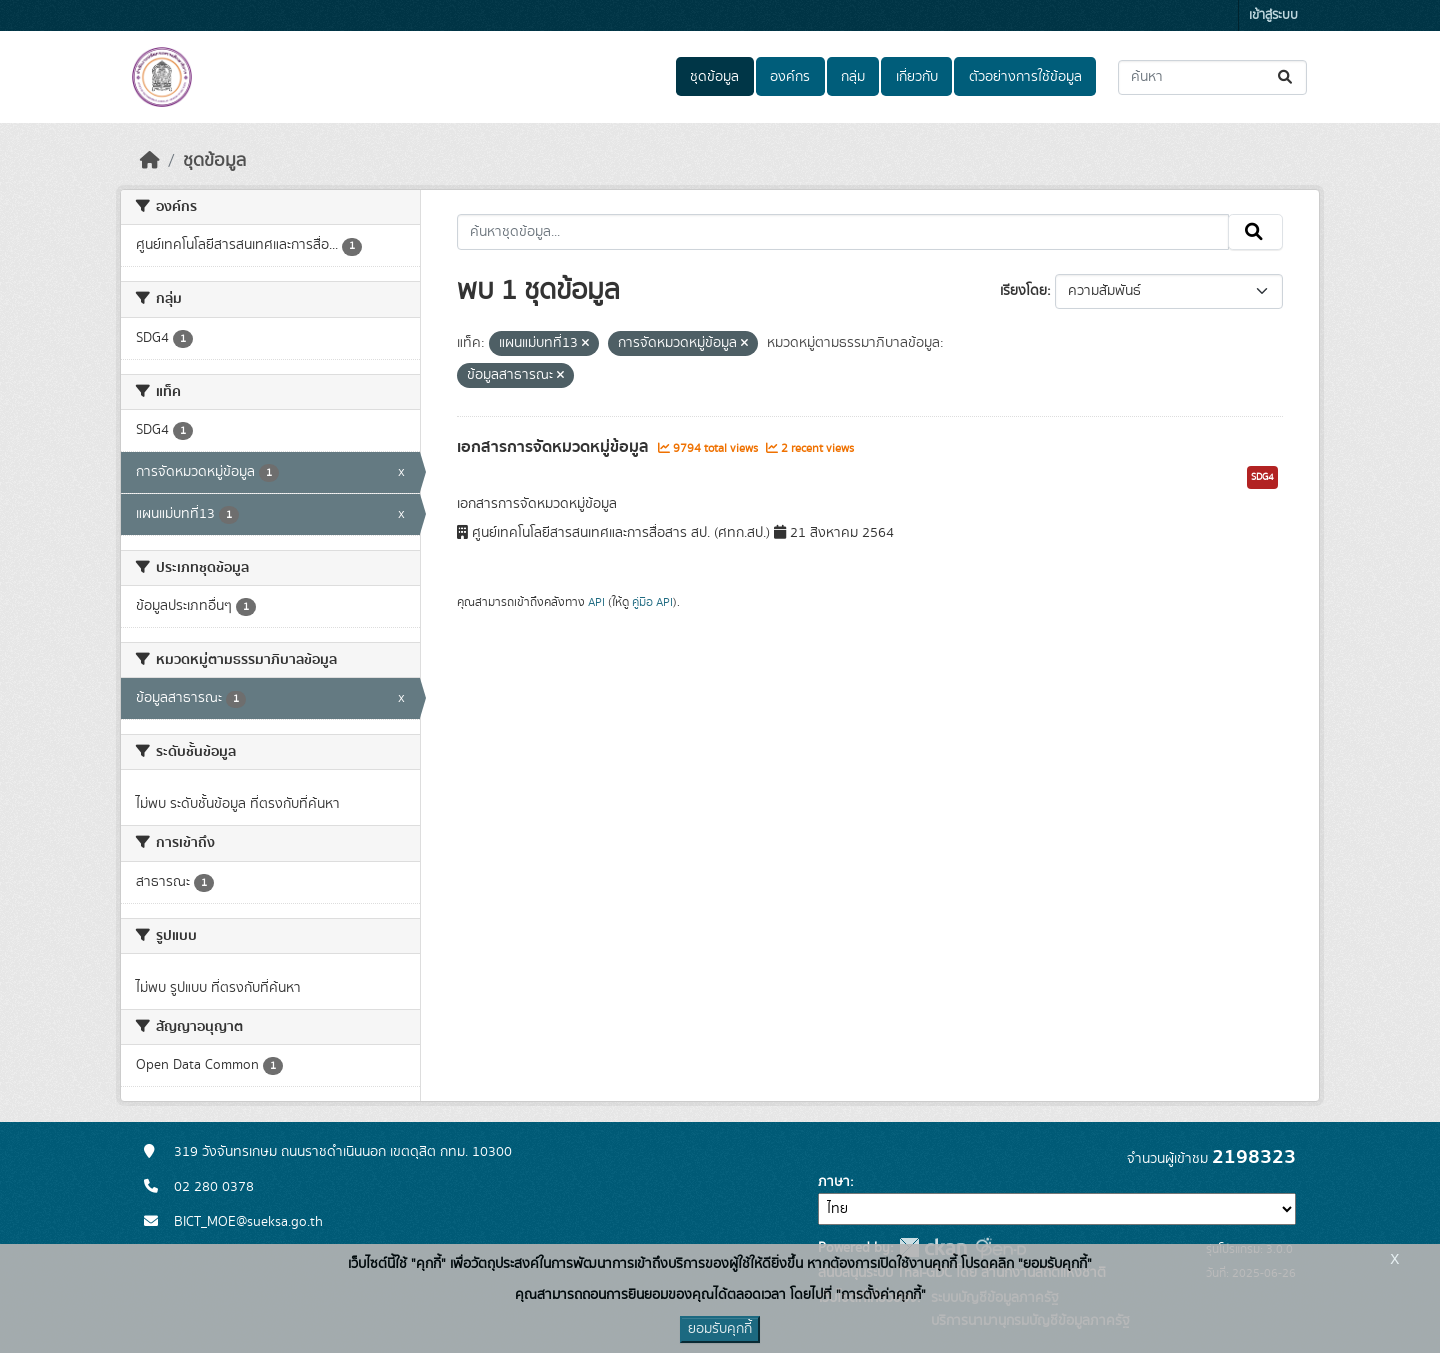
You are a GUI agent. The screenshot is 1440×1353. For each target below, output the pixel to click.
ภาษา (834, 1182)
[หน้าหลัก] (150, 161)
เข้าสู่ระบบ (1273, 15)
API (596, 602)
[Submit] (1286, 77)
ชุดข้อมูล (714, 77)
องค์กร (790, 77)
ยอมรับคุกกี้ (720, 1329)
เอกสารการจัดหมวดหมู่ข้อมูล (555, 447)
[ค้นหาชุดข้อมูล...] (1212, 77)
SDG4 (1262, 477)
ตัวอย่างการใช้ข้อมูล (1025, 77)
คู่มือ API (652, 602)
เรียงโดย (1023, 291)
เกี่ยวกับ (917, 77)
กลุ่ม (853, 77)
